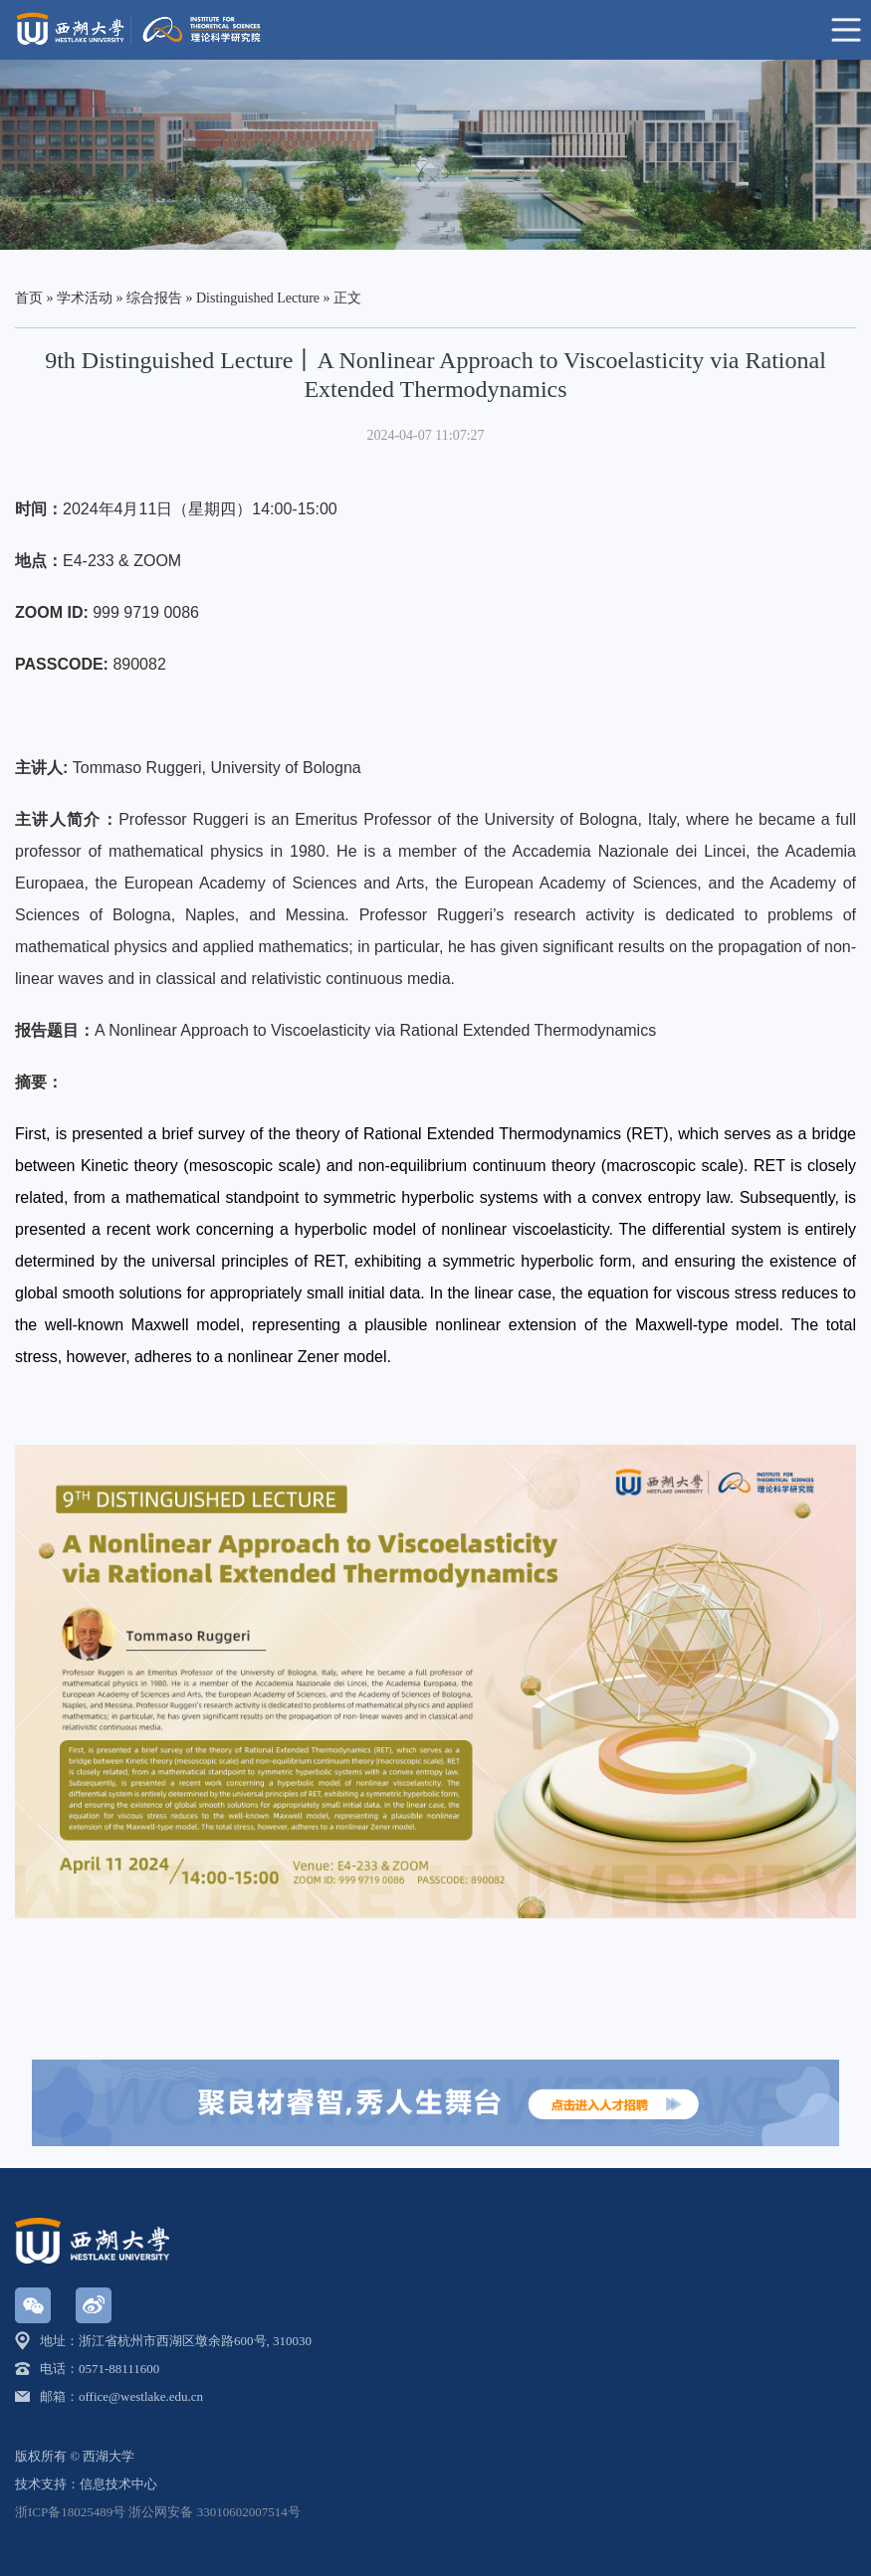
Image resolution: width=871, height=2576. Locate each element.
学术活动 (84, 298)
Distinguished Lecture (258, 298)
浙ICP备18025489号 (70, 2511)
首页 (29, 298)
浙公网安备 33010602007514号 (214, 2511)
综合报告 (154, 298)
